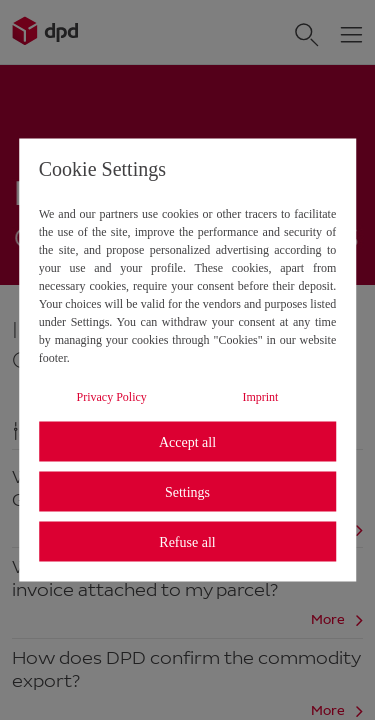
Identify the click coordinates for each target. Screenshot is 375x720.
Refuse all (187, 541)
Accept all (187, 441)
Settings (187, 491)
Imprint (260, 397)
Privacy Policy (112, 397)
